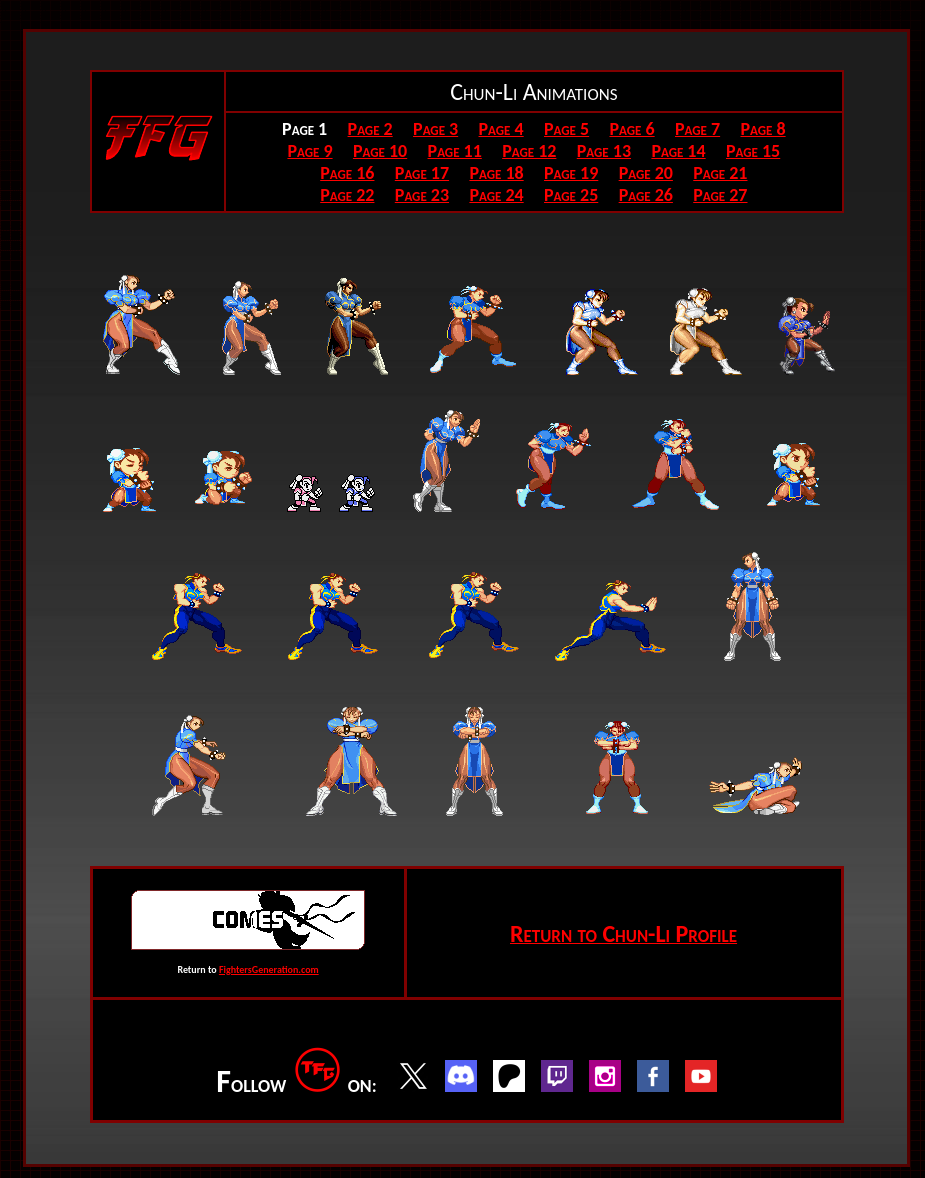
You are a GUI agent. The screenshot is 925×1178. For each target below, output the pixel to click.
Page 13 (604, 151)
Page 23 (422, 195)
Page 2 (370, 129)
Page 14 (678, 151)
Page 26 (646, 195)
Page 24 (496, 195)
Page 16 (347, 173)
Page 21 (720, 173)
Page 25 (571, 195)
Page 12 (529, 151)
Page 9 (309, 151)
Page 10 (380, 151)
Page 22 (347, 195)
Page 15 (753, 151)
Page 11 (455, 151)
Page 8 (762, 129)
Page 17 (422, 173)
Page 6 (632, 129)
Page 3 (435, 129)
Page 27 (720, 195)
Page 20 (646, 173)
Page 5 (566, 129)
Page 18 (496, 173)
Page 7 (697, 129)
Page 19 (571, 173)
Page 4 (501, 129)
